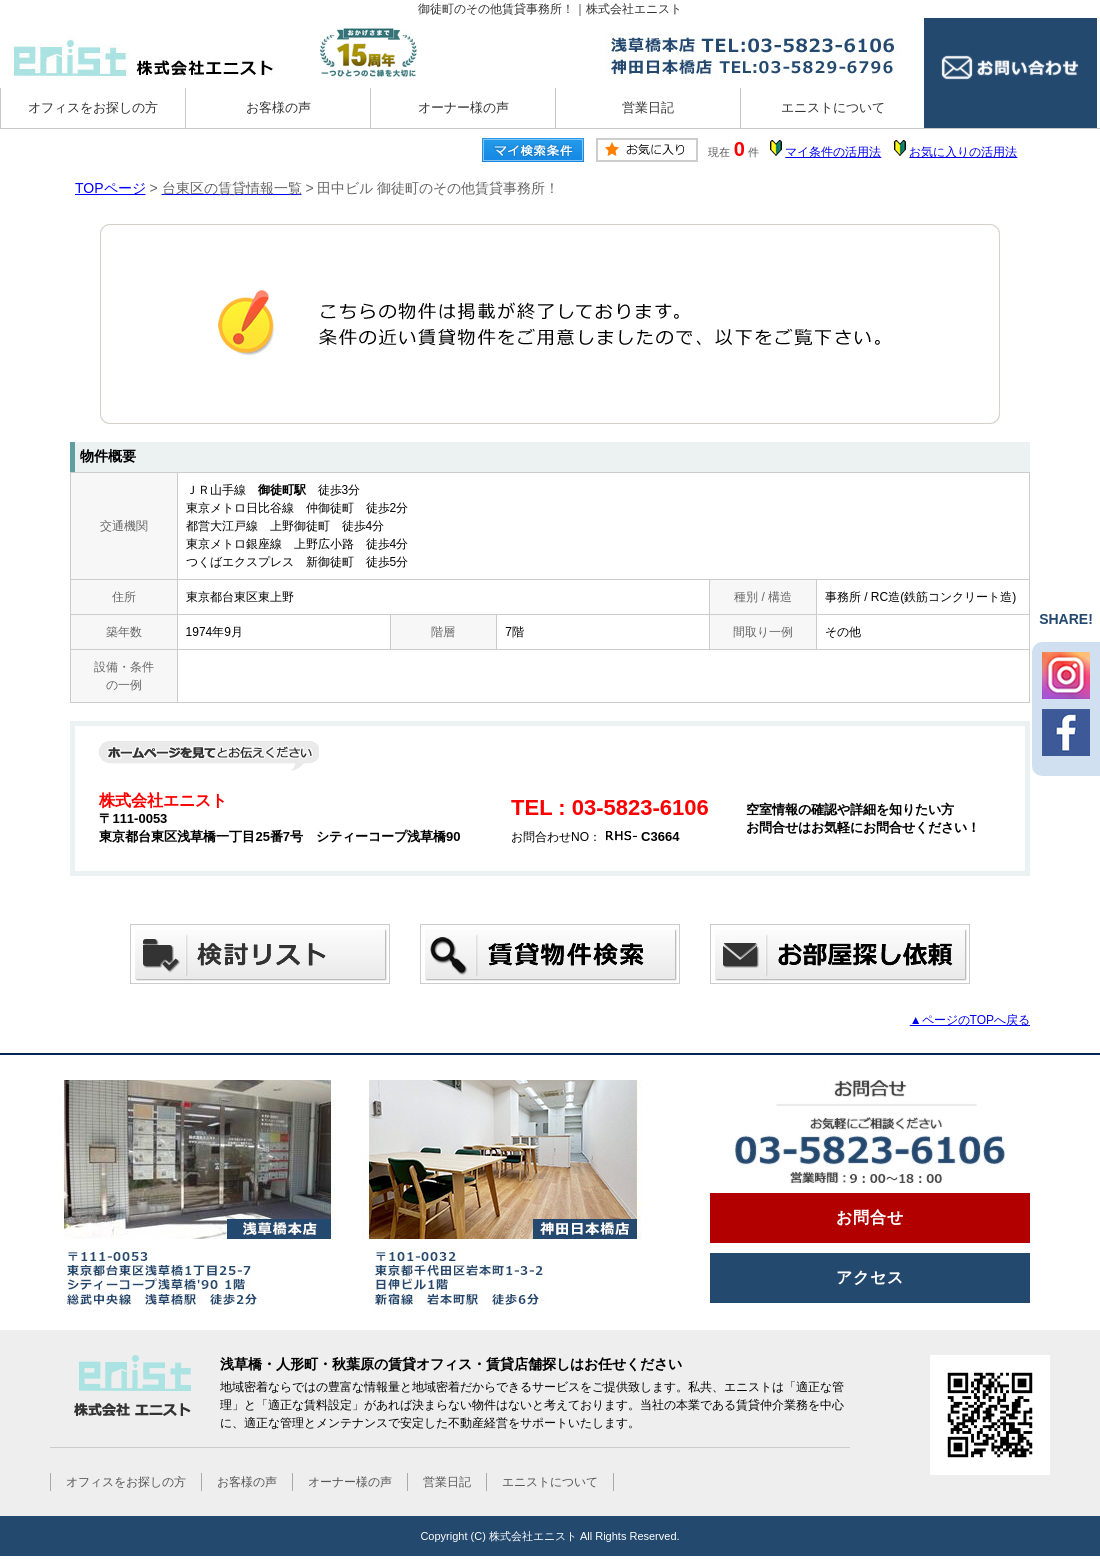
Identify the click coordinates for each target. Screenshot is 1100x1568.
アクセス (870, 1277)
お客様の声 (278, 107)
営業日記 (648, 107)
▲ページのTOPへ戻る (970, 1020)
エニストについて (833, 107)
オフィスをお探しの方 (93, 107)
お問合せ (870, 1217)
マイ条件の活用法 (833, 152)
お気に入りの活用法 (963, 152)
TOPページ (110, 188)
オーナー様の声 (463, 107)
